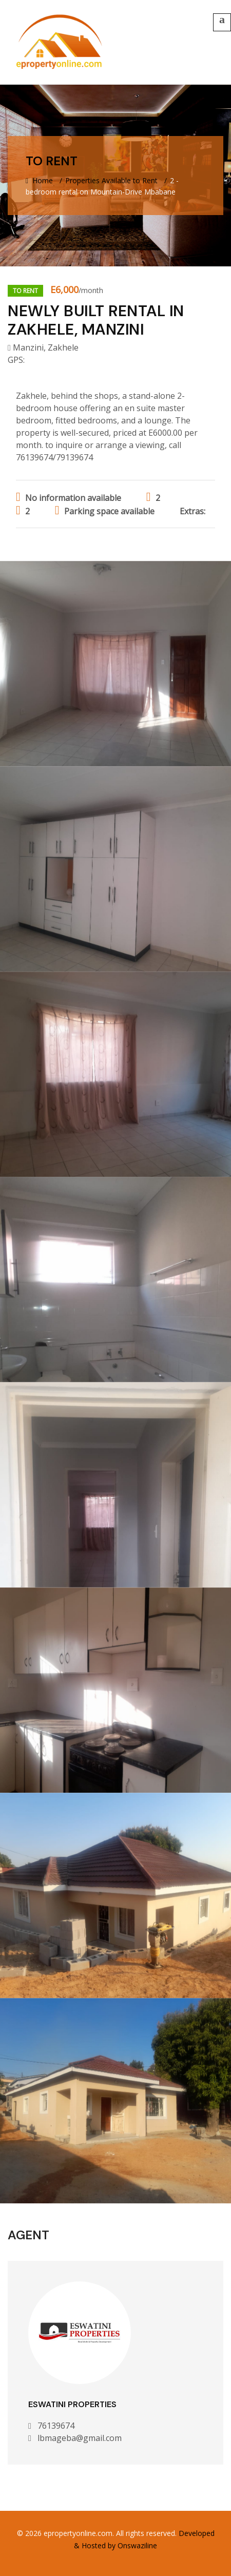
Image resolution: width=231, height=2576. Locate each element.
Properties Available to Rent (111, 180)
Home (39, 180)
